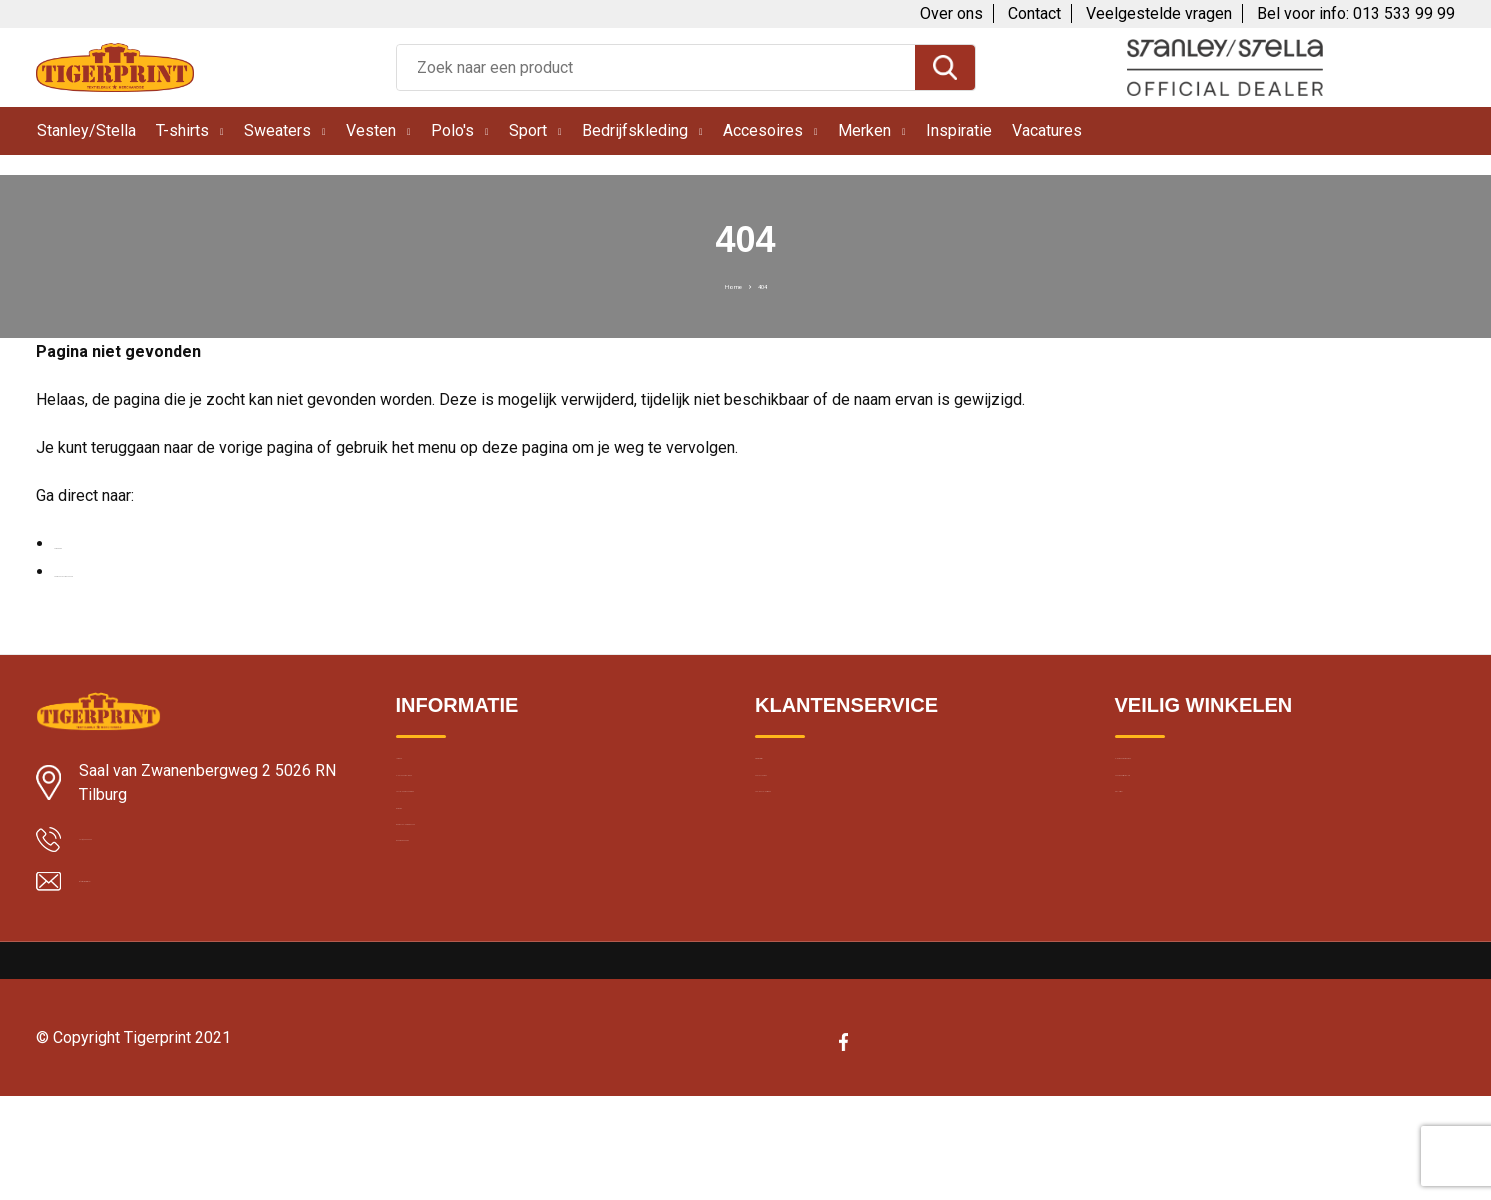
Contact (1034, 13)
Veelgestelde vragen (1159, 13)
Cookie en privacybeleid (1192, 815)
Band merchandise (457, 987)
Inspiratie (959, 130)
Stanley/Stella (86, 130)
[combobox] (656, 67)
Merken (864, 130)
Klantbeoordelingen (459, 815)
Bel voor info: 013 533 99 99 (1356, 13)
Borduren (426, 901)
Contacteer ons (806, 815)
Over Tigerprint (803, 772)
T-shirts (182, 130)
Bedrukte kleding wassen (477, 944)
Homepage (92, 543)
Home (724, 284)
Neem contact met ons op (144, 571)
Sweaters (277, 130)
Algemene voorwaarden (1193, 772)
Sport (528, 130)
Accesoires (763, 130)
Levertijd (423, 772)
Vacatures (1047, 130)
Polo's (452, 130)
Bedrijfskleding (635, 130)
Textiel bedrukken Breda (473, 858)
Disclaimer (1149, 858)
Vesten (371, 130)
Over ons (951, 13)
